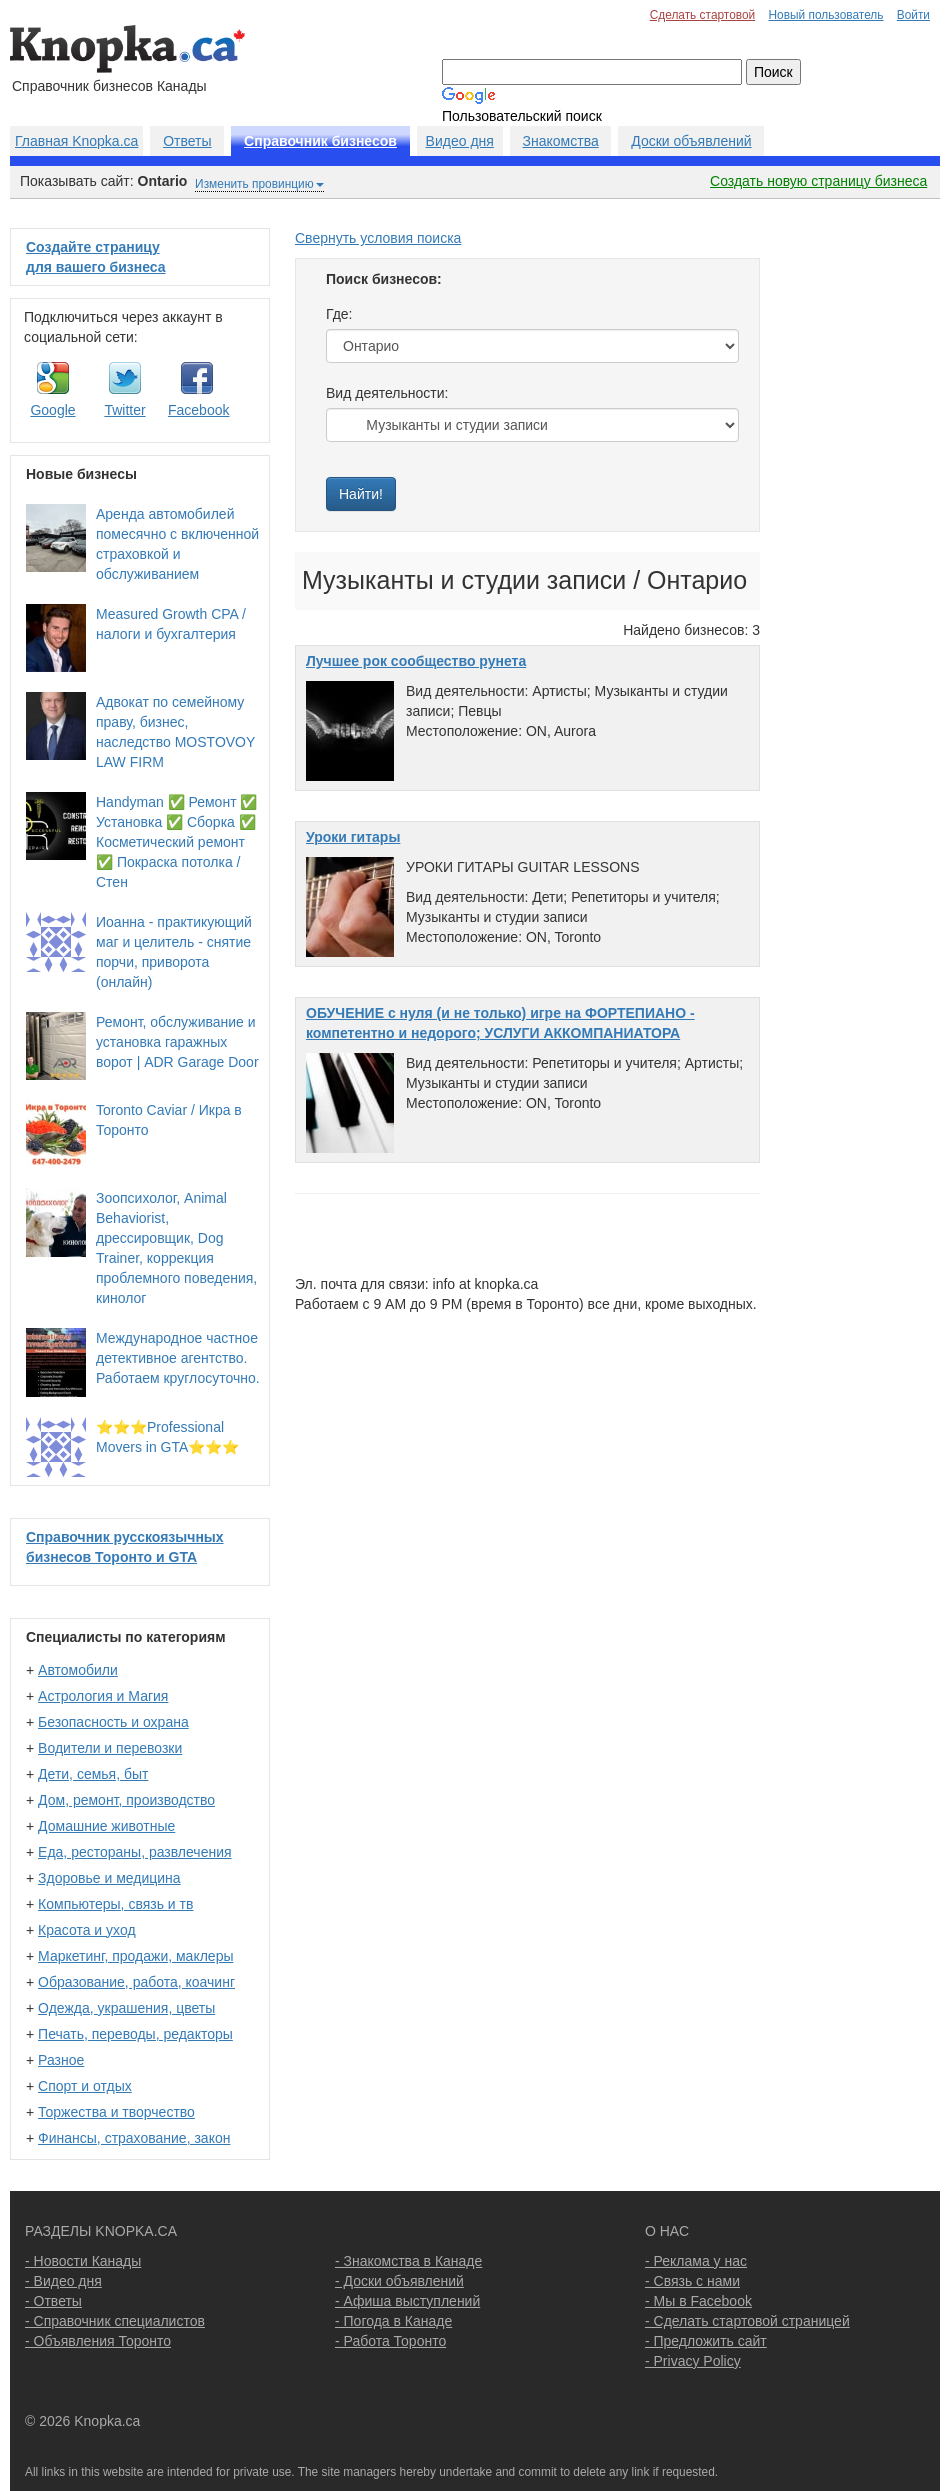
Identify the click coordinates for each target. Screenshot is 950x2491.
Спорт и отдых (85, 2086)
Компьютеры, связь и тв (115, 1904)
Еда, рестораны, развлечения (134, 1852)
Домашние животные (106, 1826)
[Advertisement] (860, 528)
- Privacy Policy (693, 2361)
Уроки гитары (353, 837)
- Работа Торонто (390, 2341)
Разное (61, 2060)
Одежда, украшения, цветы (126, 2008)
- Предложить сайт (706, 2341)
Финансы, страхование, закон (134, 2138)
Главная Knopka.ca (76, 141)
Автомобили (78, 1670)
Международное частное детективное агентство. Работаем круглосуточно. (178, 1358)
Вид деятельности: (387, 393)
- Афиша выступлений (407, 2301)
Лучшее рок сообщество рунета (416, 661)
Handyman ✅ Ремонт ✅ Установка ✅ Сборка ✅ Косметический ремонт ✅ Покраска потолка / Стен (176, 842)
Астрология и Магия (103, 1696)
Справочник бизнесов (320, 141)
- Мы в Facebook (698, 2301)
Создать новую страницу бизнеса (818, 181)
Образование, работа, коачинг (136, 1982)
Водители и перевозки (110, 1748)
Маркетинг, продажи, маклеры (135, 1956)
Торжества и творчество (116, 2112)
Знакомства (561, 141)
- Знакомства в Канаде (408, 2261)
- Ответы (53, 2301)
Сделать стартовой (703, 15)
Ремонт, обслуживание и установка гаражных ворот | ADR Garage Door (177, 1042)
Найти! (361, 494)
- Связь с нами (692, 2281)
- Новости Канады (83, 2261)
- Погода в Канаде (393, 2321)
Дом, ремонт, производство (126, 1800)
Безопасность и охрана (113, 1722)
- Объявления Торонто (98, 2341)
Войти (913, 15)
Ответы (187, 141)
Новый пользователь (825, 15)
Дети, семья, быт (93, 1774)
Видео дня (460, 141)
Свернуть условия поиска (378, 238)
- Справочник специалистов (115, 2321)
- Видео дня (63, 2281)
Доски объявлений (691, 141)
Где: (339, 314)
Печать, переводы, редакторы (135, 2034)
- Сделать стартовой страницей (747, 2321)
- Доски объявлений (399, 2281)
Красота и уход (87, 1930)
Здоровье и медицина (109, 1878)
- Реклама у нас (696, 2261)
